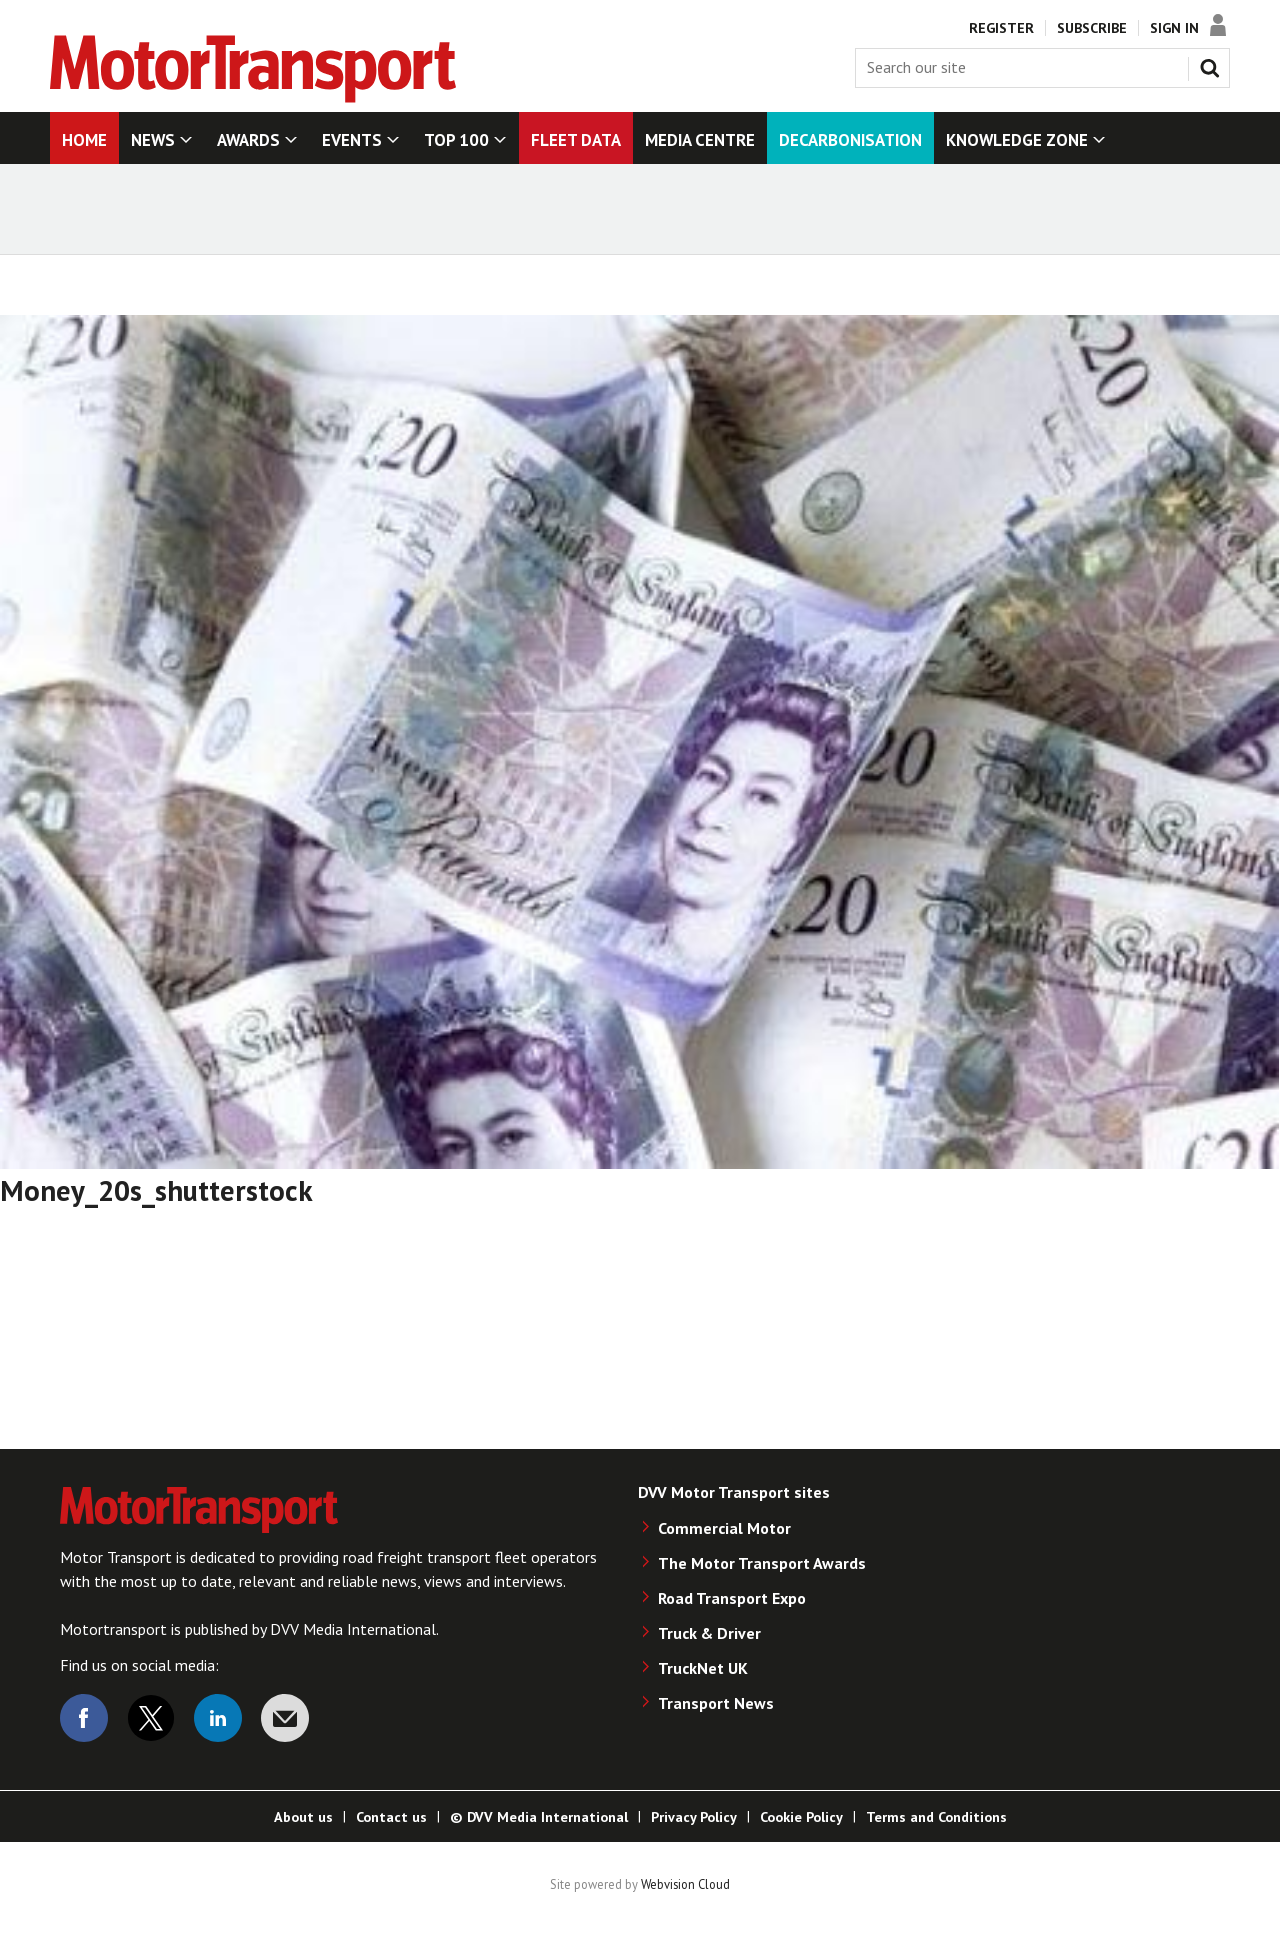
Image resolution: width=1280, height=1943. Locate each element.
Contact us (391, 1817)
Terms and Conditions (936, 1817)
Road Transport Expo (732, 1598)
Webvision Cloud (685, 1884)
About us (303, 1817)
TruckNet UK (703, 1668)
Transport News (716, 1703)
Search (1214, 64)
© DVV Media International (539, 1817)
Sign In (1174, 28)
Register (1001, 28)
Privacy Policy (694, 1817)
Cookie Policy (801, 1817)
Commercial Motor (724, 1528)
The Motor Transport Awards (762, 1563)
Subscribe (1092, 28)
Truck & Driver (709, 1633)
